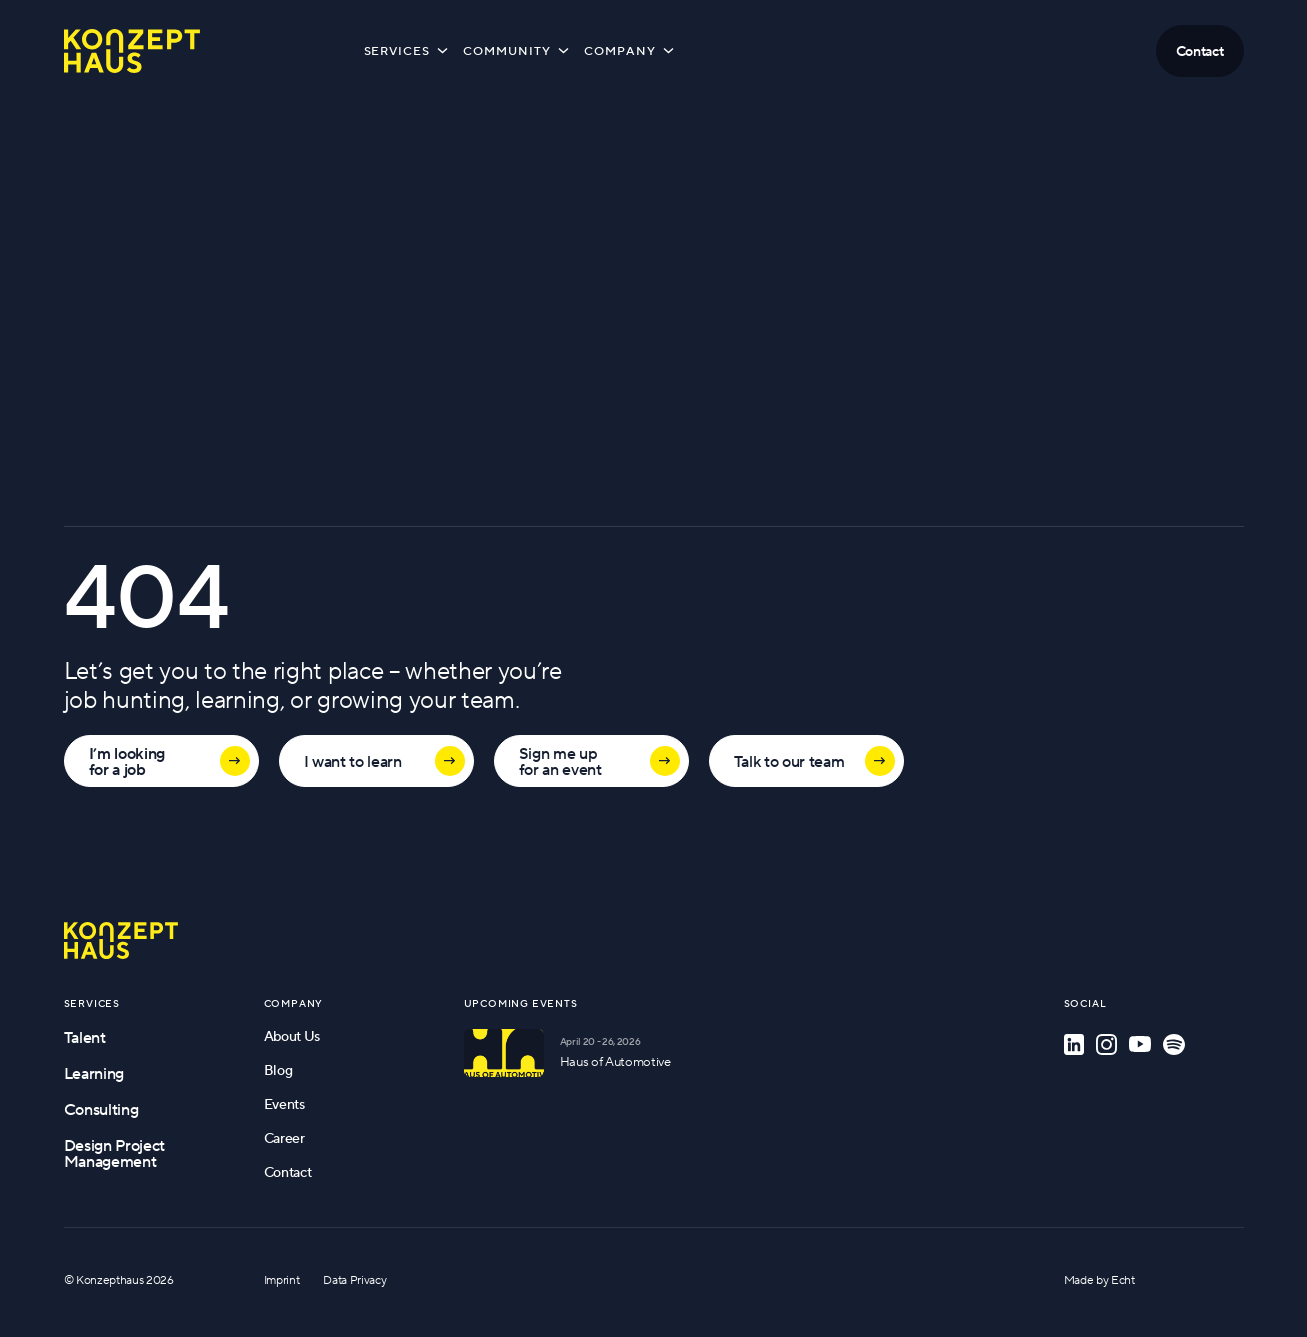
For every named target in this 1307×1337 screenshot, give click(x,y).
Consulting (101, 1109)
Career (284, 1138)
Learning (94, 1073)
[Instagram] (1106, 1044)
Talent (85, 1037)
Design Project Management (115, 1153)
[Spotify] (1174, 1044)
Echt (1123, 1279)
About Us (292, 1036)
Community (517, 50)
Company (630, 50)
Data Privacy (354, 1279)
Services (408, 50)
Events (284, 1104)
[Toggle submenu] (442, 50)
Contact (288, 1172)
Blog (278, 1070)
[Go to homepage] (121, 940)
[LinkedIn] (1074, 1044)
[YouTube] (1140, 1044)
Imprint (282, 1279)
